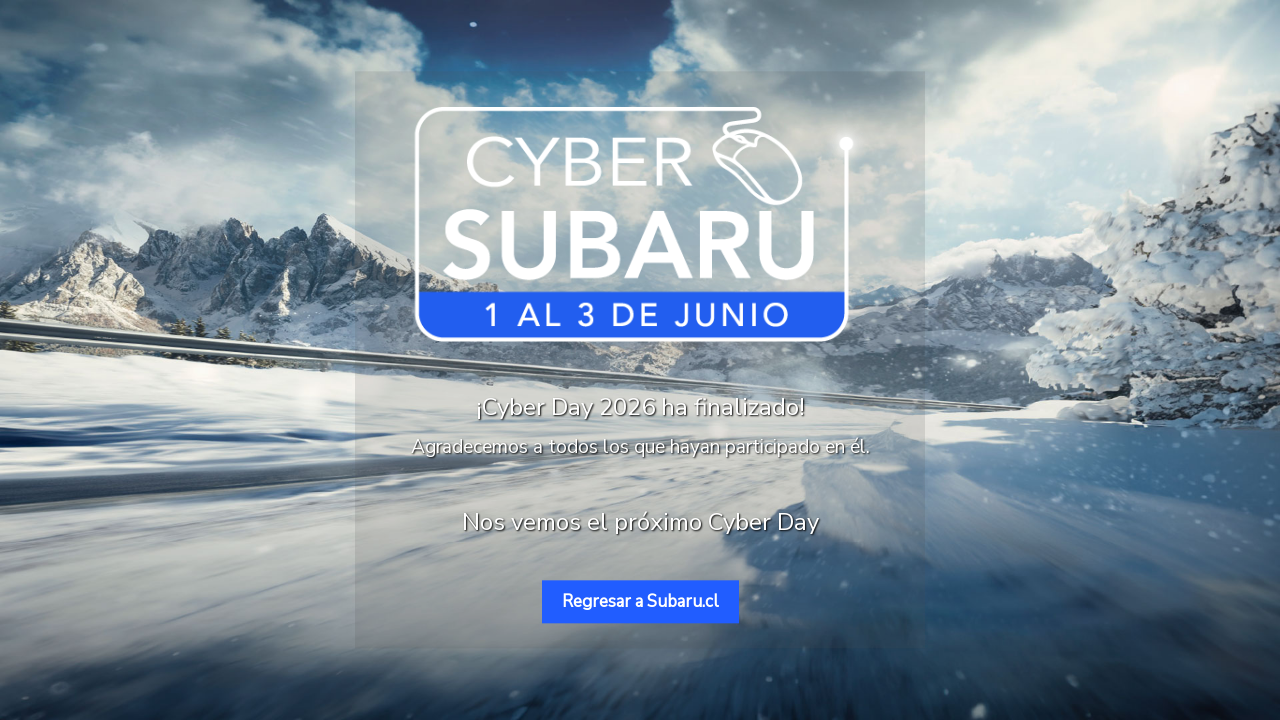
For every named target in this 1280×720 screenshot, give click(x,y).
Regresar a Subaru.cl (640, 601)
